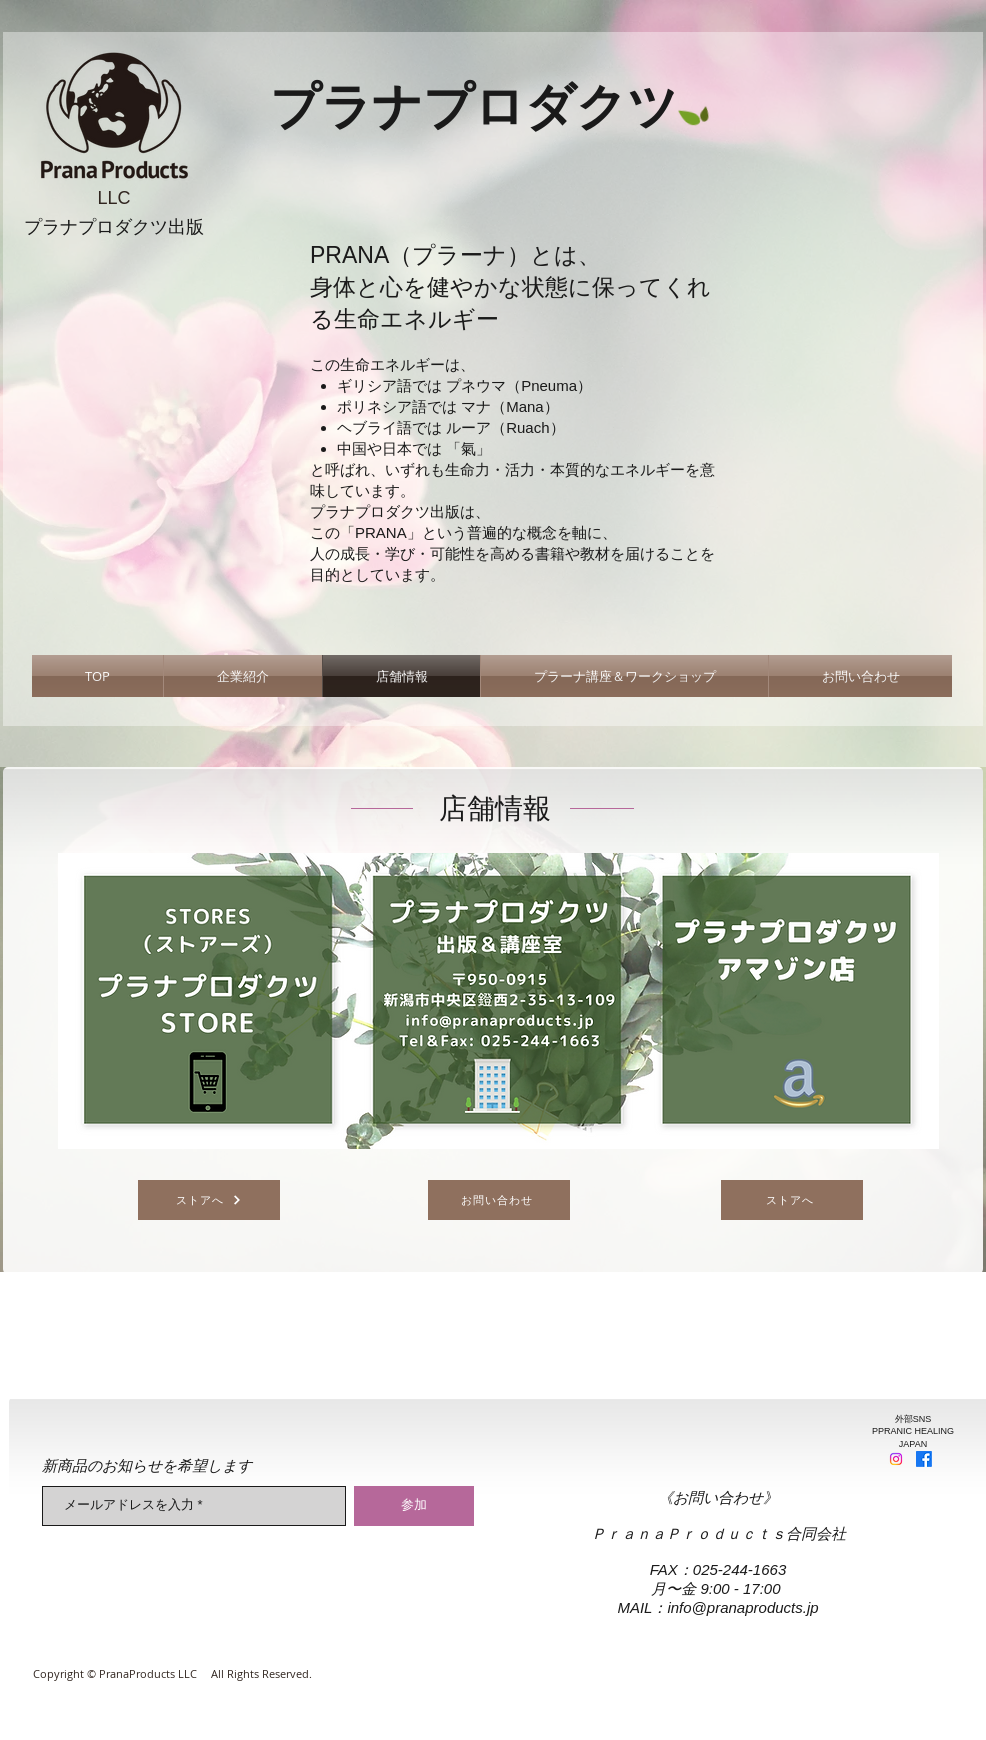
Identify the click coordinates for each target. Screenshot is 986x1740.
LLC (113, 198)
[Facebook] (924, 1459)
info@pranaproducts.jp (742, 1607)
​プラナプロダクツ (474, 107)
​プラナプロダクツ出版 (114, 227)
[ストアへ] (209, 1200)
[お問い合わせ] (499, 1200)
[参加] (414, 1506)
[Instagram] (896, 1459)
